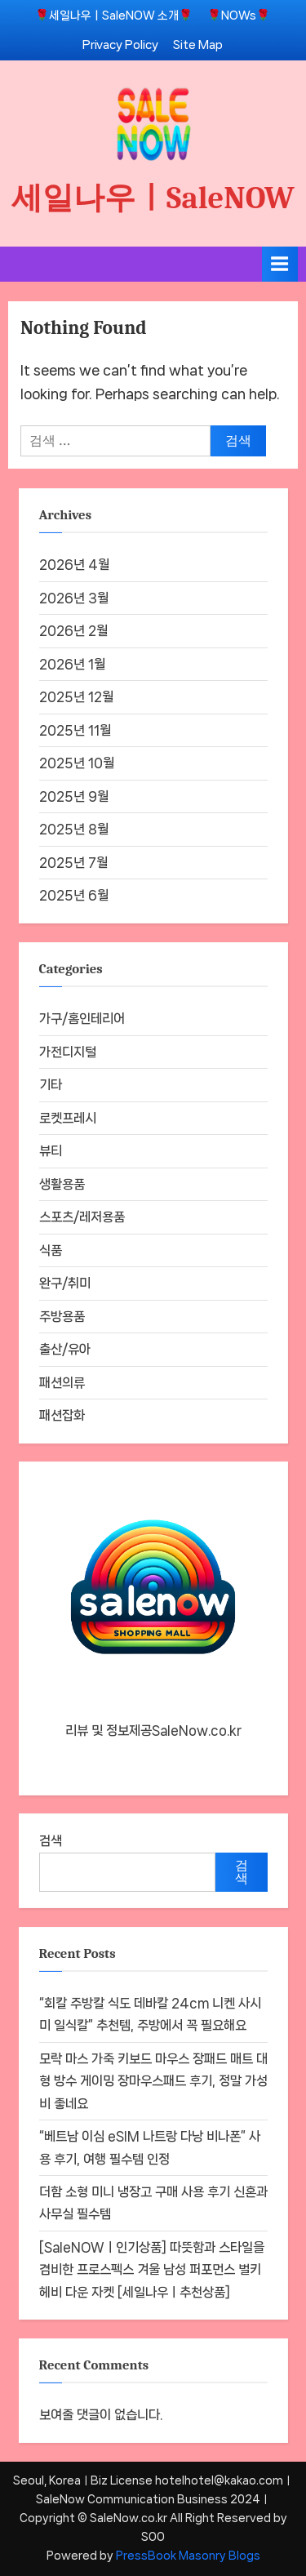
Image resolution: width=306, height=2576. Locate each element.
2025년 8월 (74, 829)
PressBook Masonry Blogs (188, 2555)
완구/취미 (65, 1283)
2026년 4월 (74, 565)
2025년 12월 (76, 697)
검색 (50, 1841)
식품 (50, 1250)
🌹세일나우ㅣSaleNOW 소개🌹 (114, 15)
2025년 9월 (74, 796)
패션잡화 (62, 1415)
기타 (50, 1085)
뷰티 (50, 1151)
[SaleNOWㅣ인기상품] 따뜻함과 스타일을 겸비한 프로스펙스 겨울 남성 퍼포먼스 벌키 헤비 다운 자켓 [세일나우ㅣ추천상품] (151, 2269)
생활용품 (62, 1184)
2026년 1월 (72, 664)
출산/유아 (65, 1349)
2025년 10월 (76, 763)
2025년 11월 (75, 730)
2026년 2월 (73, 631)
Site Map (198, 44)
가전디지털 (67, 1052)
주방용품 (62, 1317)
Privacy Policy (120, 44)
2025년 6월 (74, 895)
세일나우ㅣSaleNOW (153, 198)
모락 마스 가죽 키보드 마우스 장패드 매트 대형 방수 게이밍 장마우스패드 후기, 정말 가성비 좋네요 (153, 2081)
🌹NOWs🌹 (238, 15)
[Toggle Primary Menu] (280, 264)
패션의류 (62, 1383)
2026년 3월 (74, 598)
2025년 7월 (73, 863)
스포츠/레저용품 (82, 1217)
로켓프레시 (67, 1118)
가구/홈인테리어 (82, 1019)
